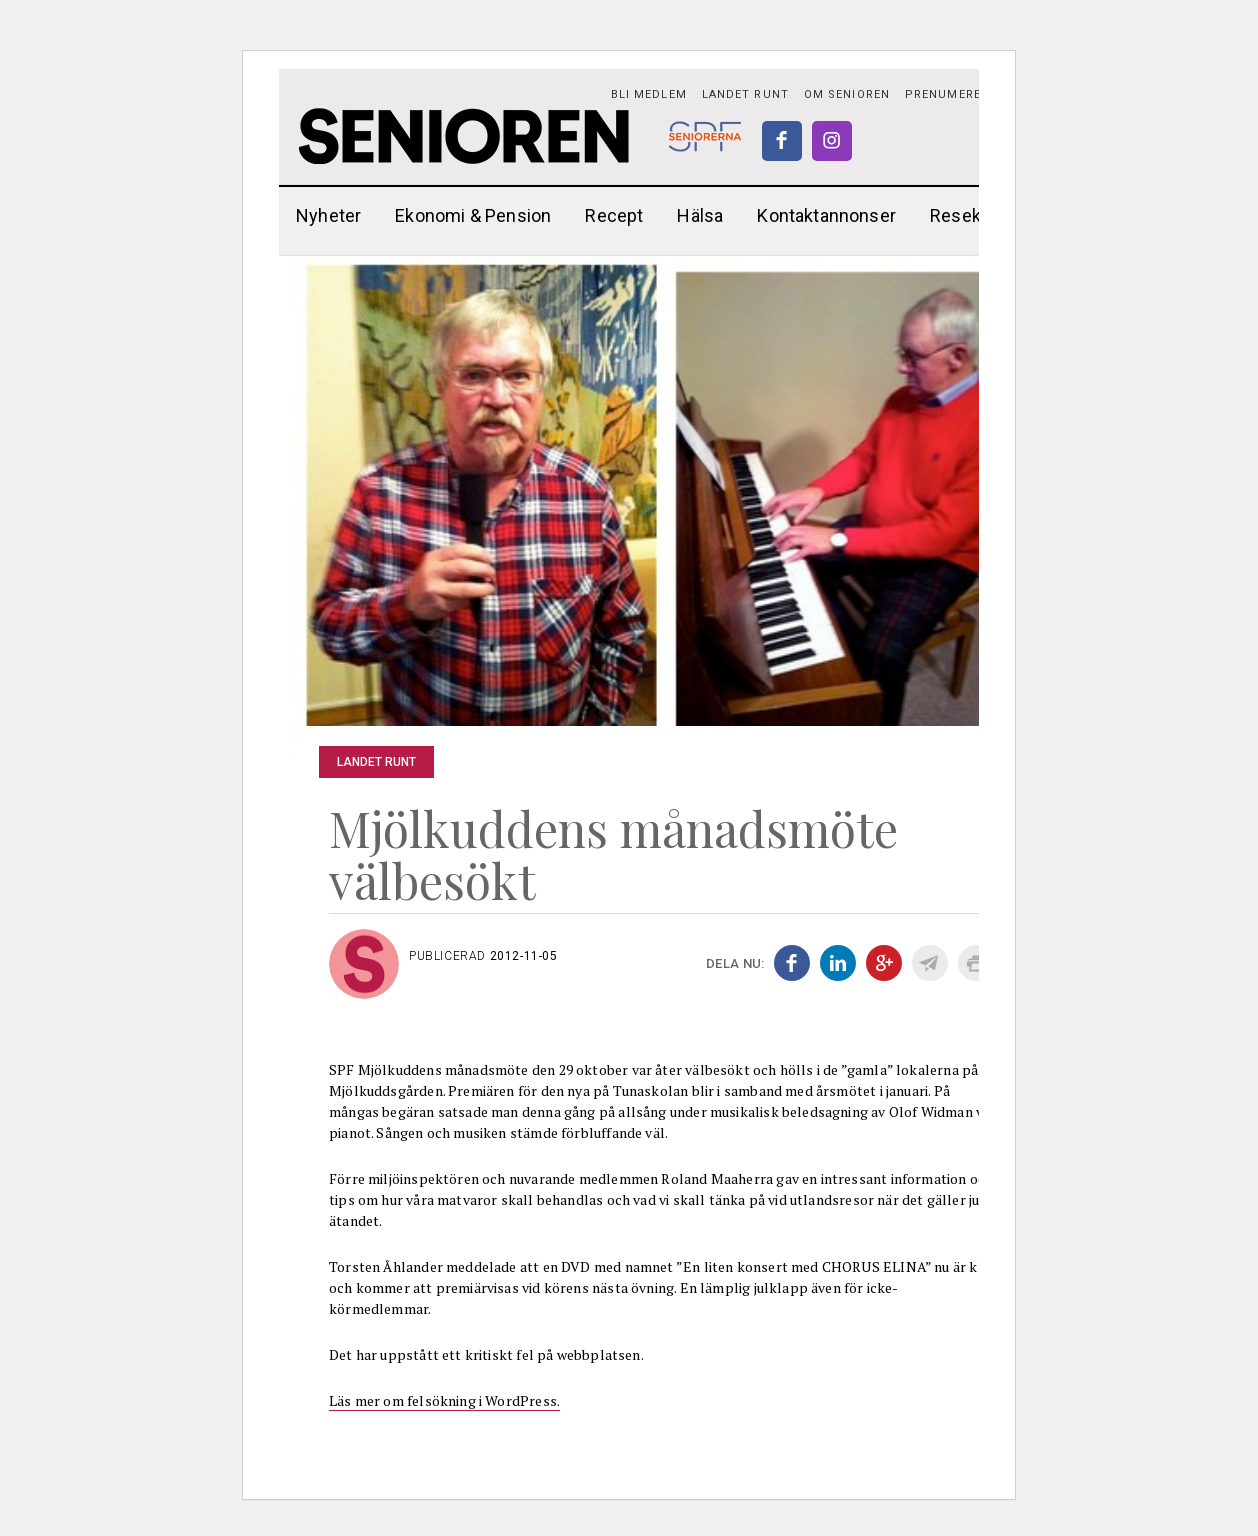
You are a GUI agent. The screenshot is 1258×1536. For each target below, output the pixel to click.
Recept (614, 215)
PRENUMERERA (951, 94)
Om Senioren (847, 94)
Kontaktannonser (826, 215)
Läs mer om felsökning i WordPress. (444, 1400)
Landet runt (745, 94)
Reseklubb (973, 215)
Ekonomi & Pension (473, 215)
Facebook (782, 141)
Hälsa (700, 215)
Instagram (832, 141)
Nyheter (328, 215)
